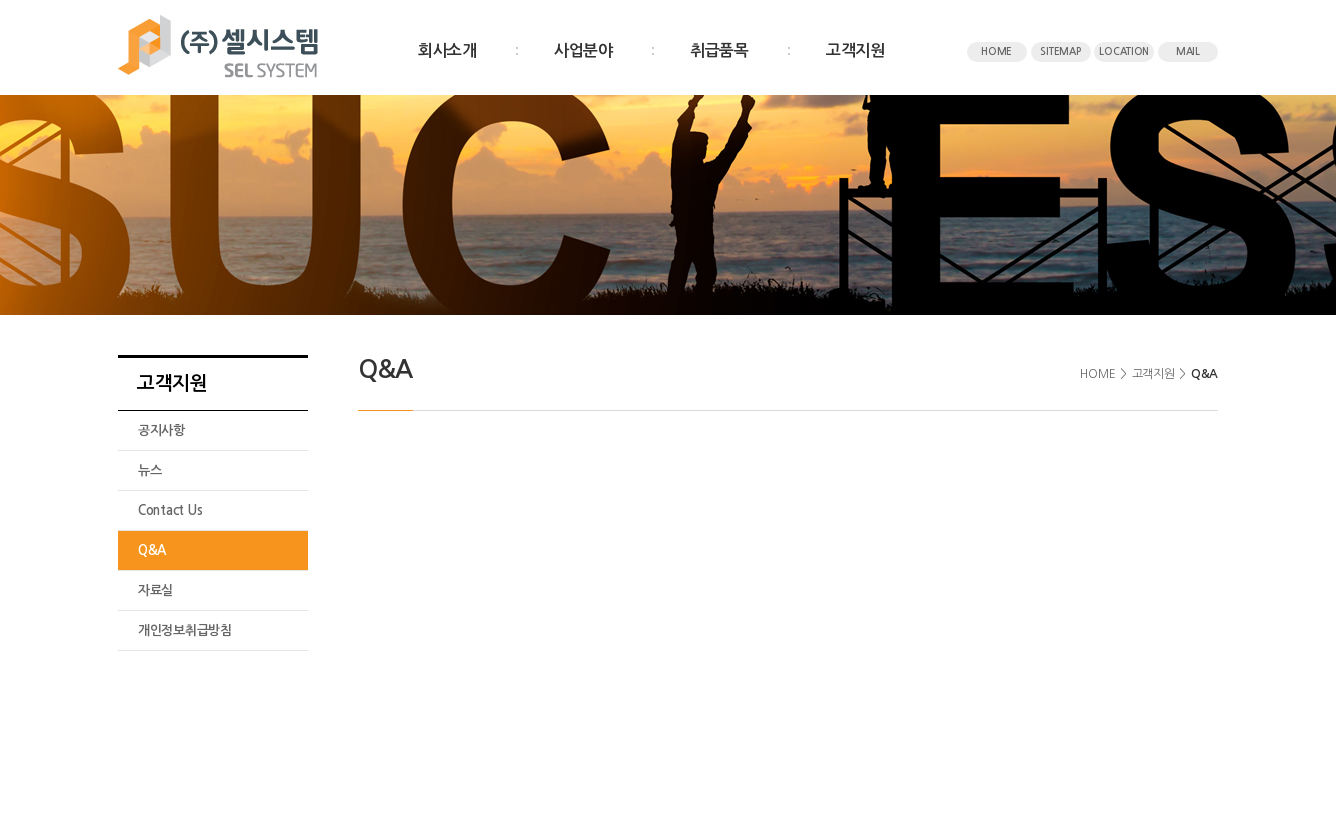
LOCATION (1124, 51)
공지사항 (161, 430)
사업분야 (583, 50)
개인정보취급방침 (185, 630)
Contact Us (170, 510)
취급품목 (719, 50)
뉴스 (149, 470)
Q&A (152, 550)
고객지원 (855, 50)
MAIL (1188, 51)
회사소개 (447, 50)
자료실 (155, 590)
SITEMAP (1060, 51)
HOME (996, 51)
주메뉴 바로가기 (0, 0)
